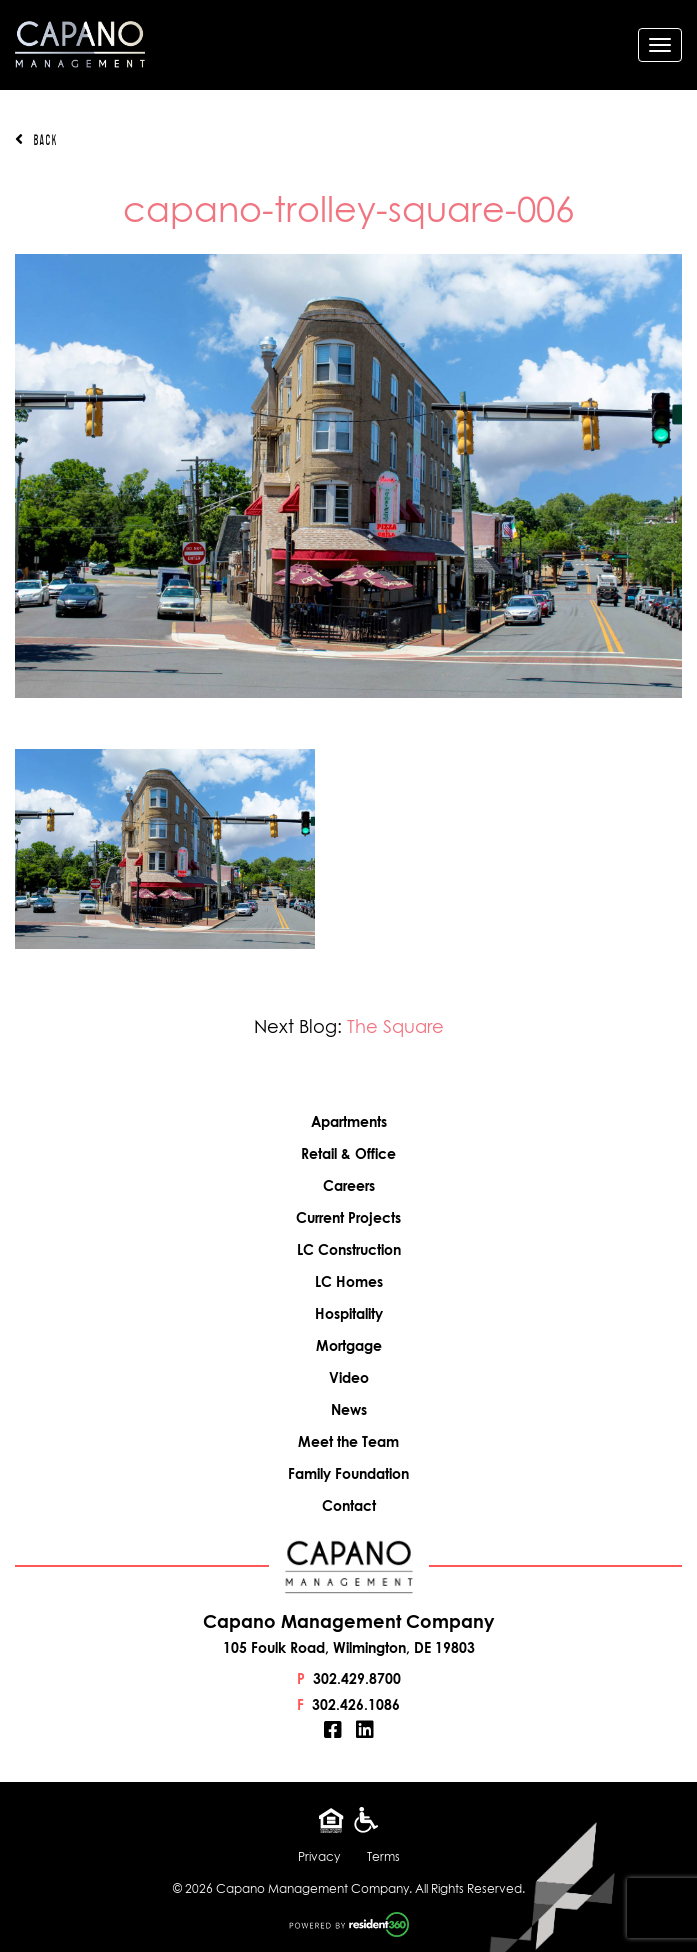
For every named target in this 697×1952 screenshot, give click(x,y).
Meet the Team (348, 1441)
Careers (349, 1185)
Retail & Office (348, 1153)
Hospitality (349, 1313)
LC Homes (349, 1281)
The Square (395, 1026)
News (349, 1409)
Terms (383, 1856)
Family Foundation (348, 1473)
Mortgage (349, 1345)
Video (349, 1377)
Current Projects (348, 1217)
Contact (349, 1505)
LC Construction (349, 1249)
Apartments (349, 1121)
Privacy (319, 1856)
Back (36, 140)
